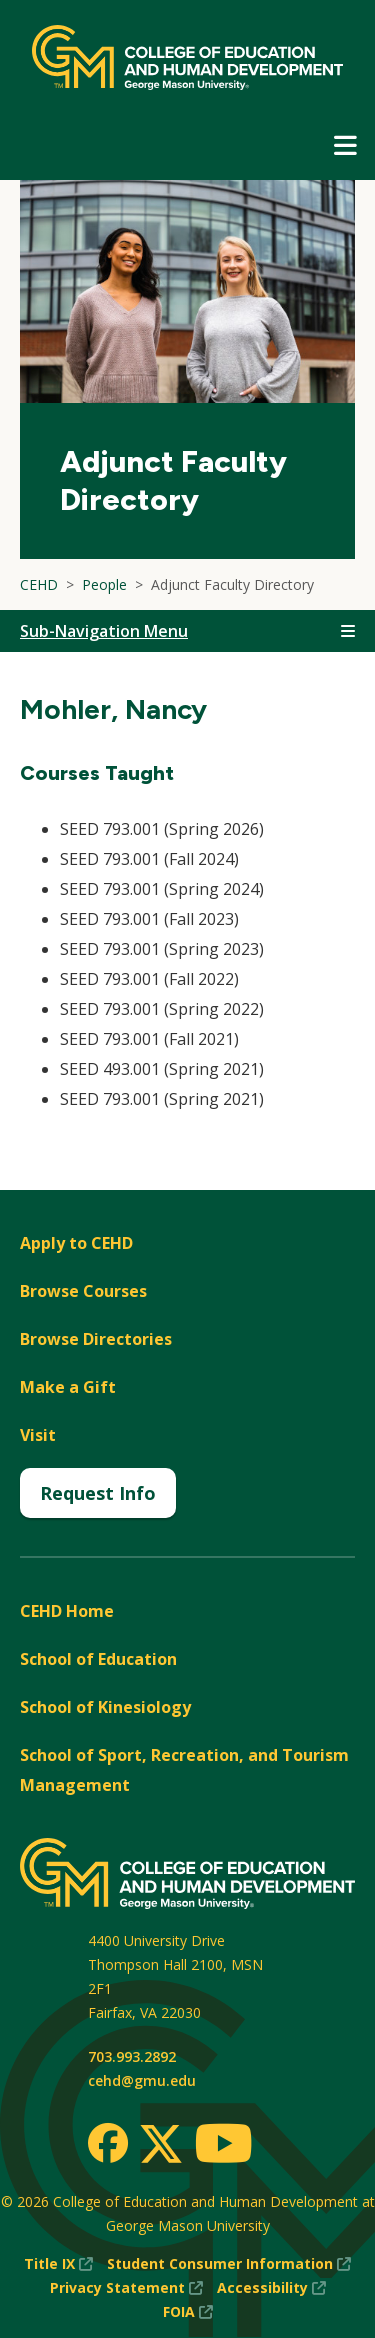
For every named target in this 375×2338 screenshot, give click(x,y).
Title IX (58, 2264)
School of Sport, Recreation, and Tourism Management (184, 1770)
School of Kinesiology (105, 1707)
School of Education (98, 1659)
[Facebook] (108, 2143)
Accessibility (271, 2288)
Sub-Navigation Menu (104, 631)
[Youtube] (223, 2146)
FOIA (188, 2312)
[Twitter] (161, 2145)
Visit (38, 1435)
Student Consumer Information (229, 2264)
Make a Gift (68, 1387)
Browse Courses (83, 1291)
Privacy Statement (126, 2288)
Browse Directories (96, 1339)
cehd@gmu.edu (142, 2080)
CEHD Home (67, 1611)
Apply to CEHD (76, 1243)
